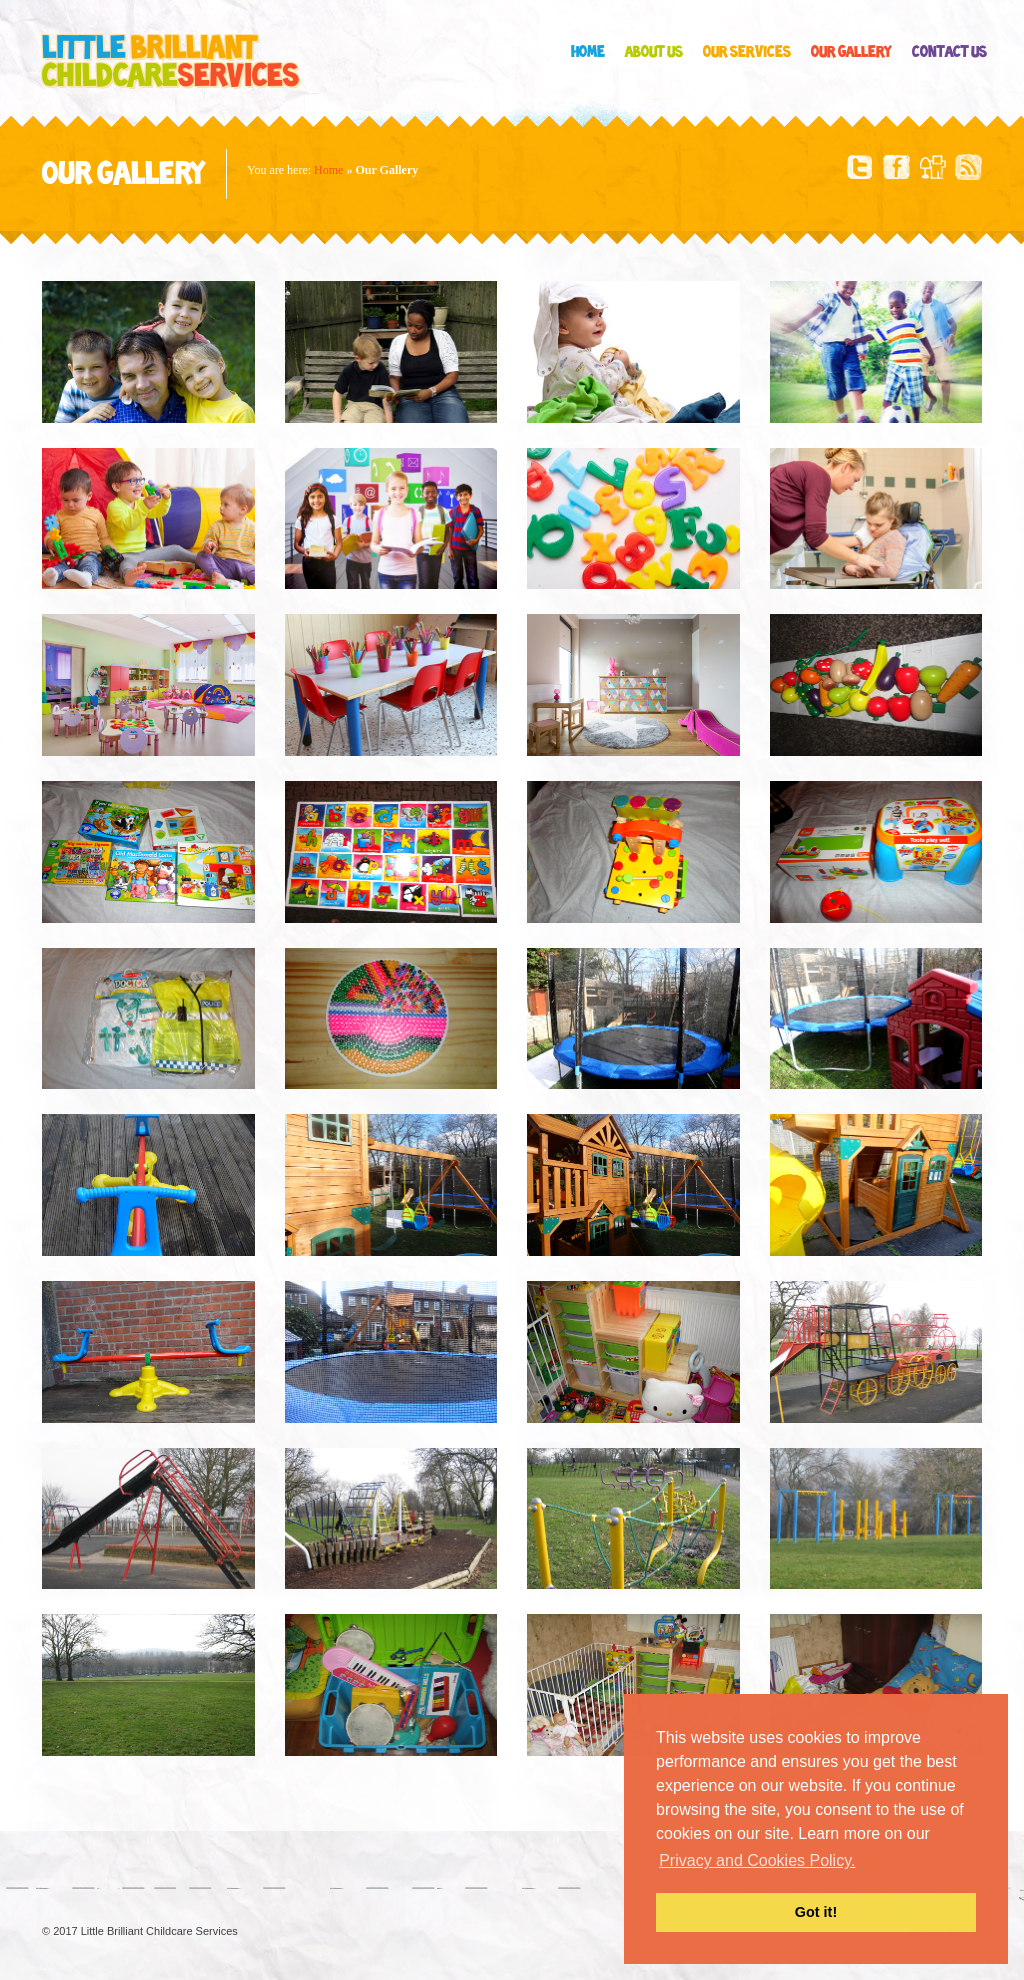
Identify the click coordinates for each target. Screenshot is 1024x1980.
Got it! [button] (816, 1912)
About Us (654, 52)
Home (588, 52)
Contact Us (949, 52)
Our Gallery (851, 52)
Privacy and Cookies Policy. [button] (757, 1860)
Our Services (747, 52)
